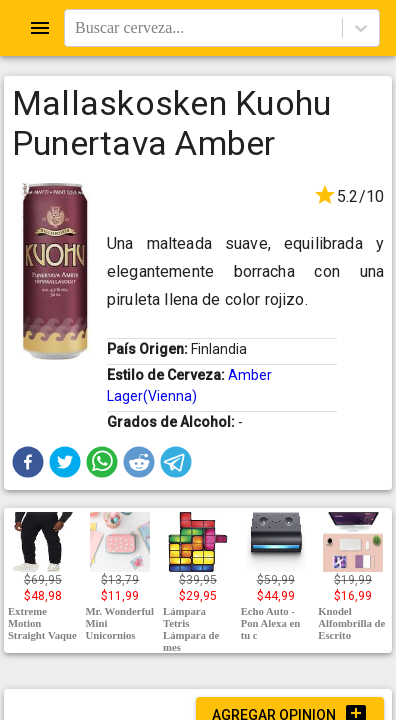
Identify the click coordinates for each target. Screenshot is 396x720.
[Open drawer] (40, 28)
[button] (28, 462)
